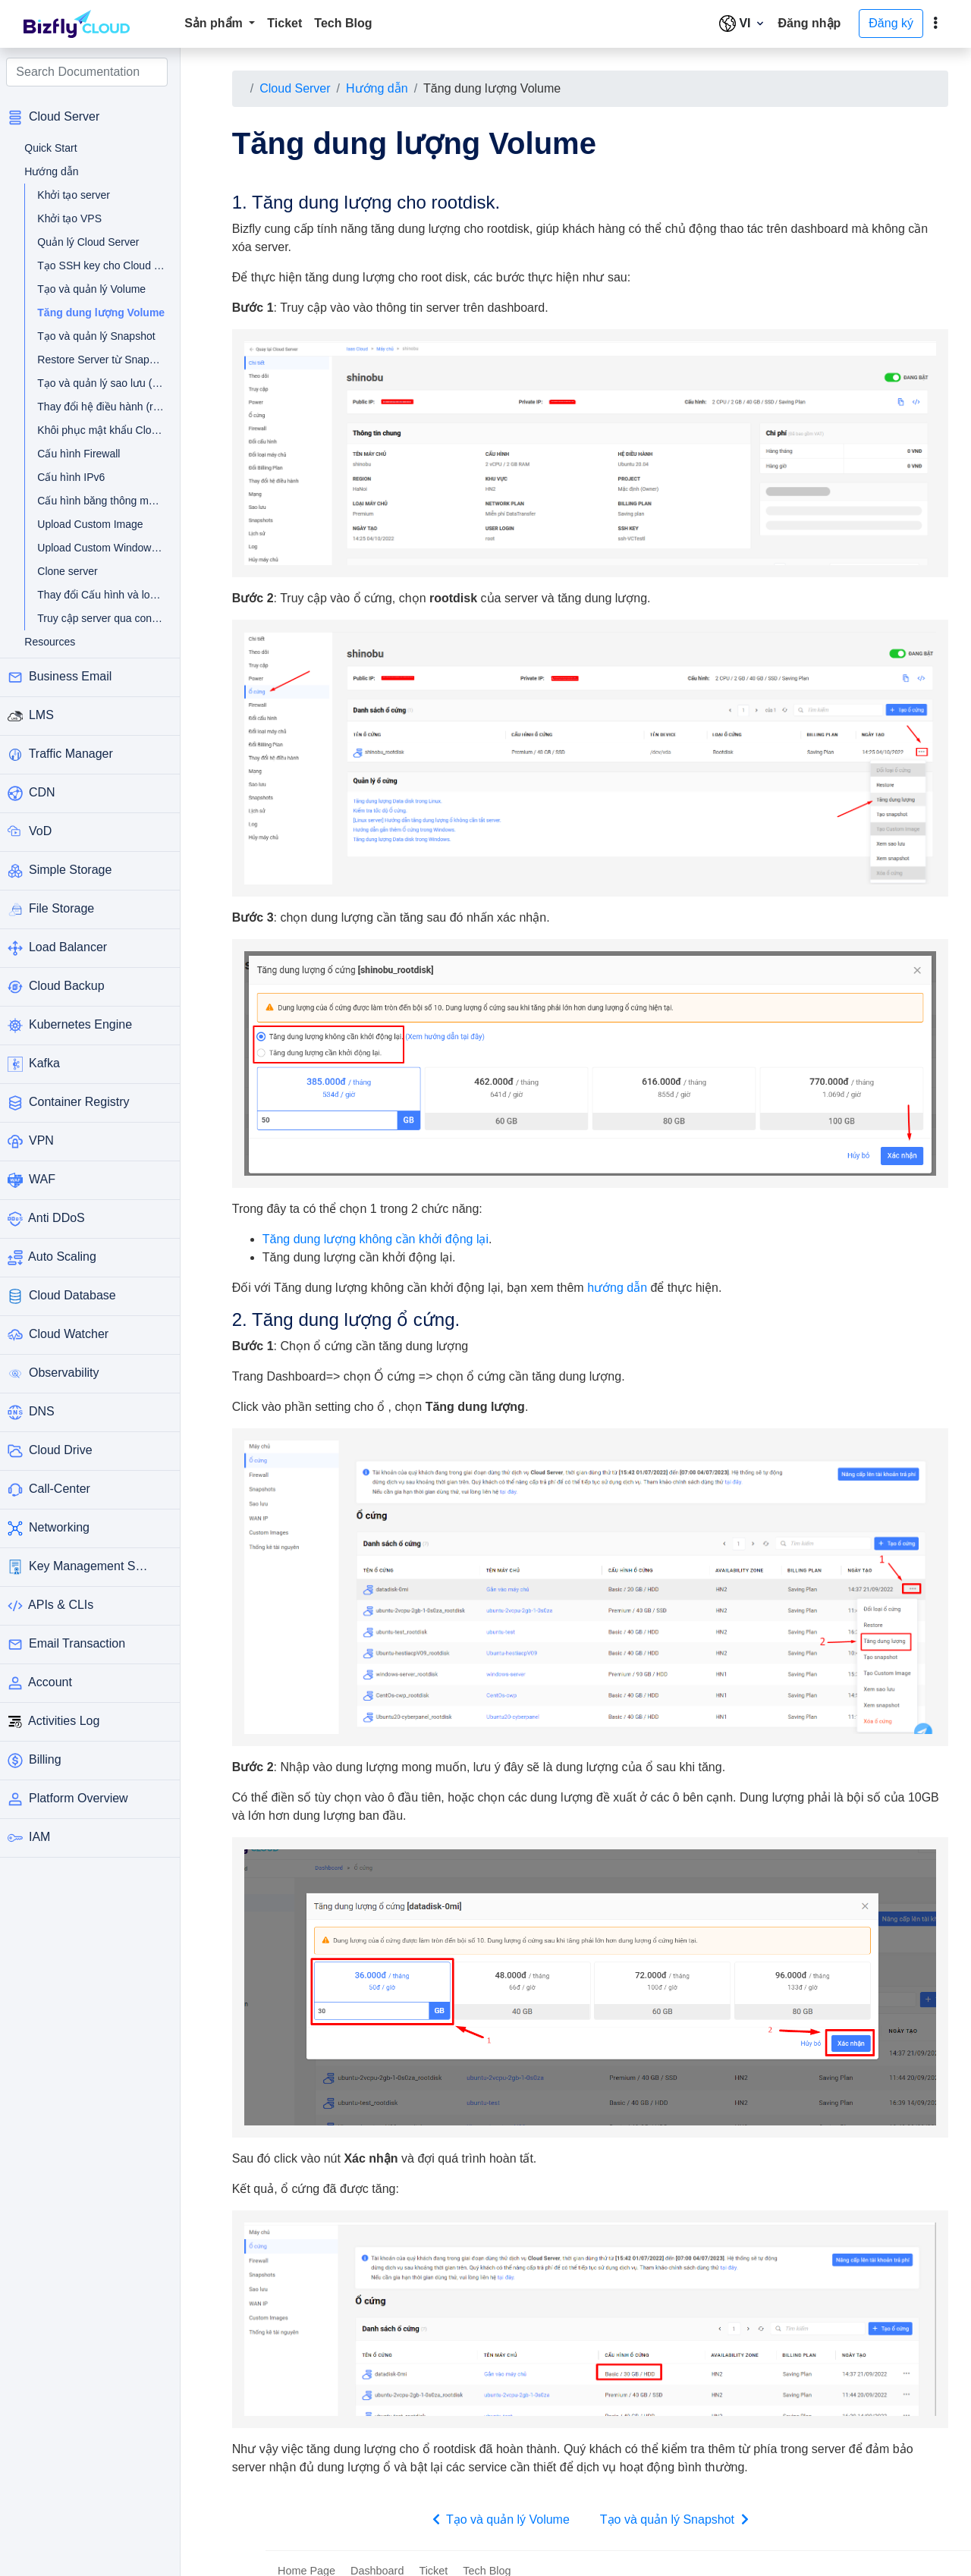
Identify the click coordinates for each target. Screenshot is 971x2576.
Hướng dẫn (384, 88)
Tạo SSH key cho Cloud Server (94, 265)
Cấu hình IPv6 (77, 477)
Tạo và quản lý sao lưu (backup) (94, 383)
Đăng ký (891, 23)
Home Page (306, 2555)
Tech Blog (343, 23)
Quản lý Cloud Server (94, 242)
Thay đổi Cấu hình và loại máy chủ (94, 595)
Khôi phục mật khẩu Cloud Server (94, 430)
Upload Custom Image (94, 524)
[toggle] (935, 23)
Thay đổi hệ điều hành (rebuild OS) (94, 407)
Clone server (73, 571)
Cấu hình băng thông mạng (94, 501)
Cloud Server (301, 88)
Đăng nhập (809, 23)
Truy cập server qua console (94, 618)
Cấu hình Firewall (84, 454)
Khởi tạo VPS (75, 218)
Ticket (284, 23)
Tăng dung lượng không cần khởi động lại (382, 1231)
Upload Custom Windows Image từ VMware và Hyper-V (94, 548)
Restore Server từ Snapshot (94, 359)
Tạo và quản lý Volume (94, 289)
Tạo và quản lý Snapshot (94, 336)
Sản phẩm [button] (215, 23)
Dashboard (377, 2555)
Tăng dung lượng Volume (102, 312)
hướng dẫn (624, 1280)
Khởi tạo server (79, 195)
